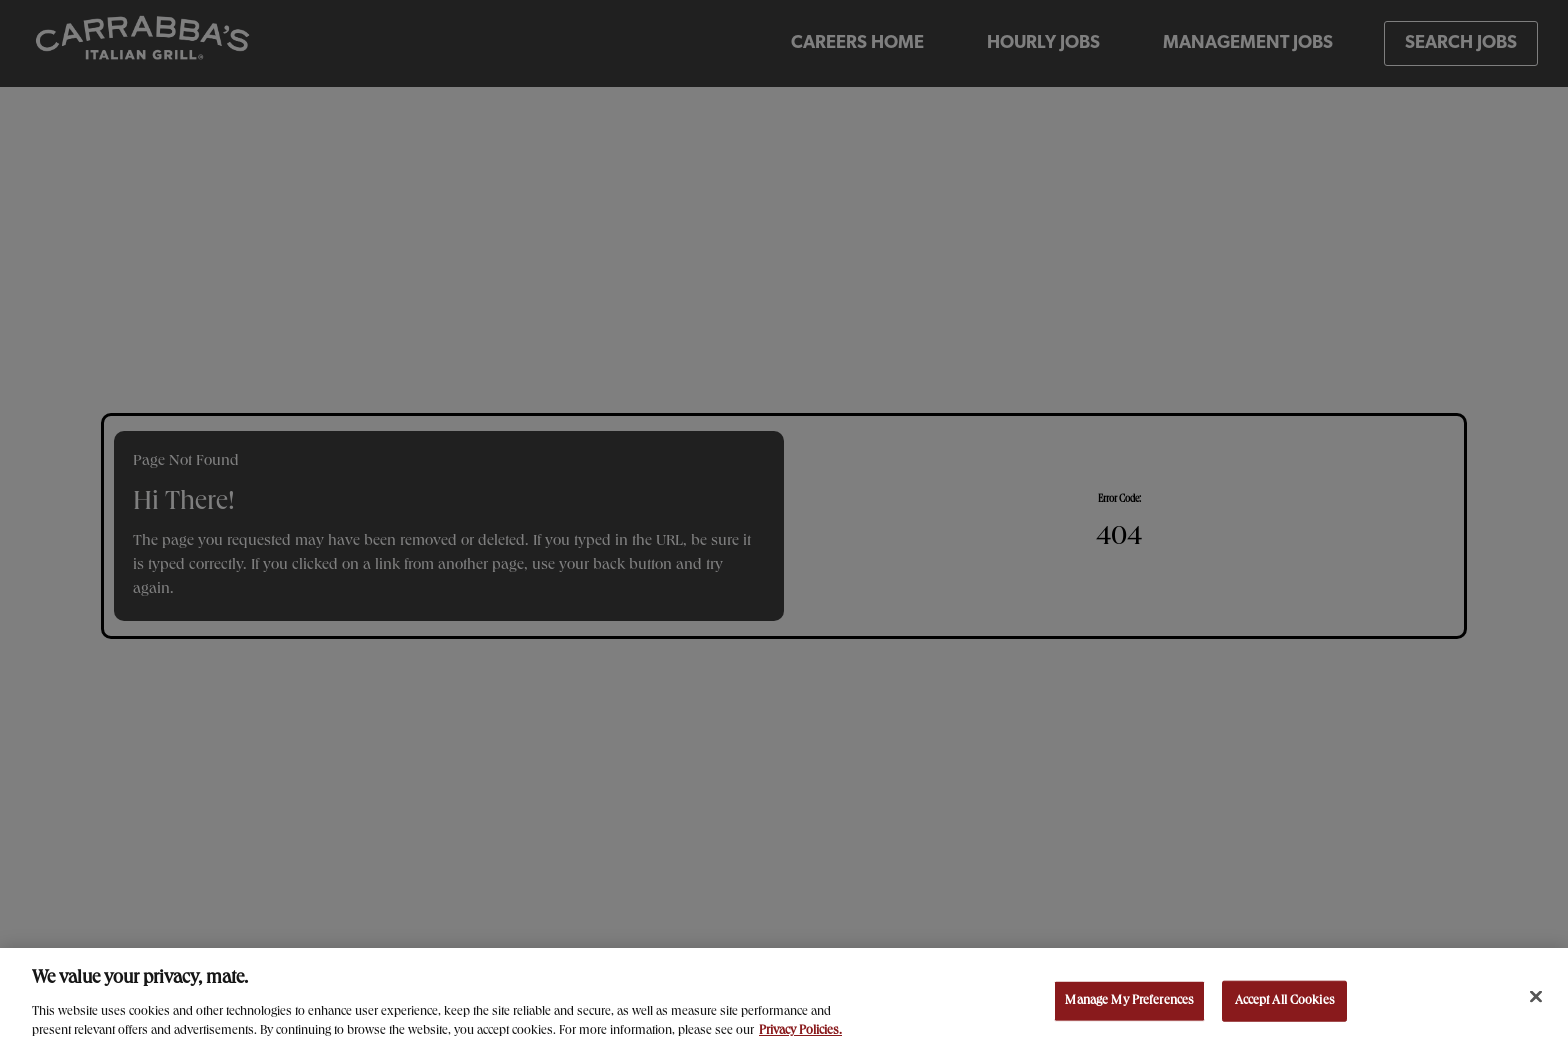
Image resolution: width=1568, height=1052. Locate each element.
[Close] (1536, 999)
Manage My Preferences (1129, 1003)
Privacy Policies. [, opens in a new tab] (800, 1034)
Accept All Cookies (1285, 1003)
